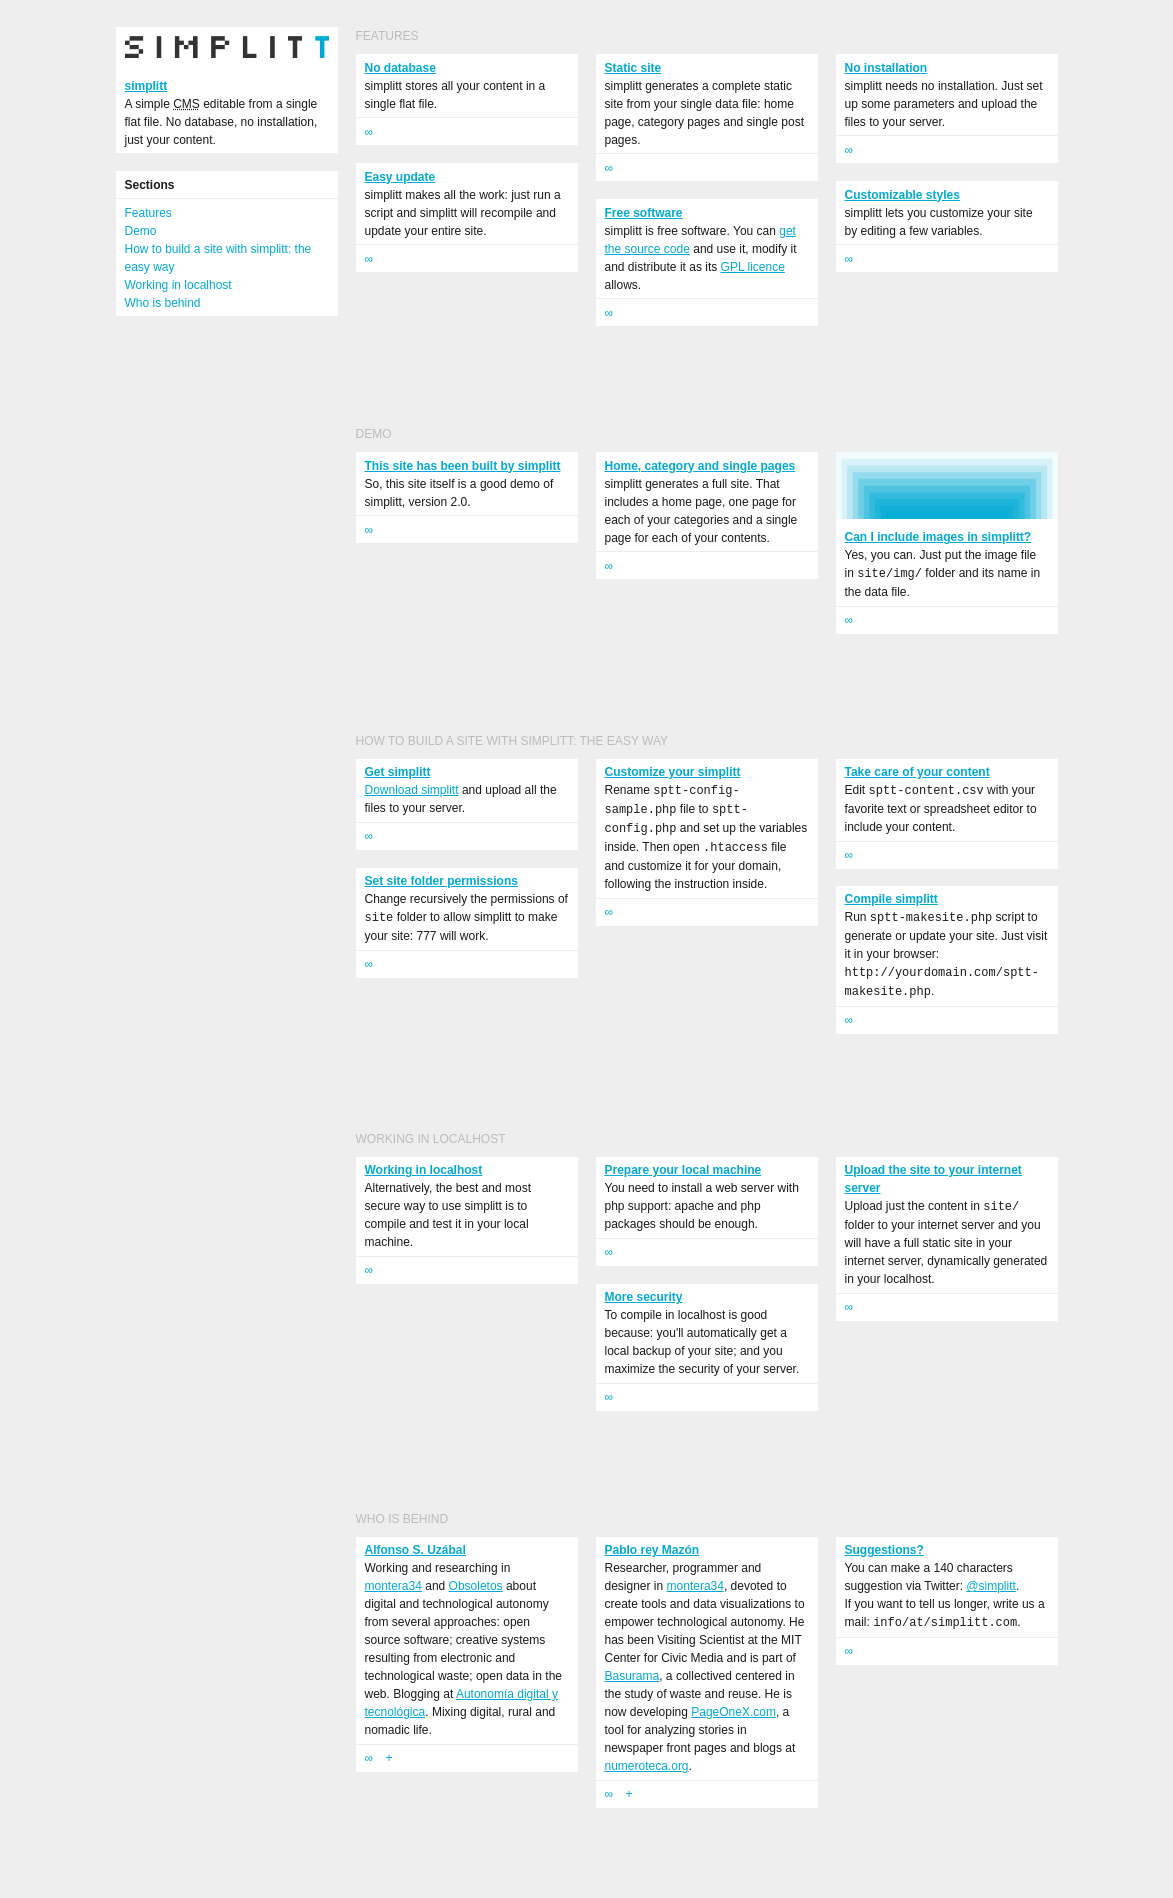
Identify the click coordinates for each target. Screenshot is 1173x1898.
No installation (886, 68)
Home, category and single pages (700, 466)
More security (644, 1297)
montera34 (393, 1586)
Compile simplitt (891, 899)
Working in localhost (178, 285)
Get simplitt (398, 772)
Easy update (400, 177)
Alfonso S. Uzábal (415, 1550)
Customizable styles (902, 195)
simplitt (146, 86)
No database (400, 68)
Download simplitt (412, 790)
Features (148, 213)
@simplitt (991, 1586)
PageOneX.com (733, 1712)
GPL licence (753, 267)
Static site (633, 68)
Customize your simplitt (673, 772)
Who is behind (163, 303)
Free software (644, 213)
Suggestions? (884, 1550)
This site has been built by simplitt (463, 466)
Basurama (632, 1676)
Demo (141, 231)
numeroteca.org (647, 1766)
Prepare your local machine (683, 1170)
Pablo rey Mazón (652, 1550)
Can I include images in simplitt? (938, 537)
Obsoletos (476, 1586)
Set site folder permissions (441, 881)
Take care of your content (917, 772)
